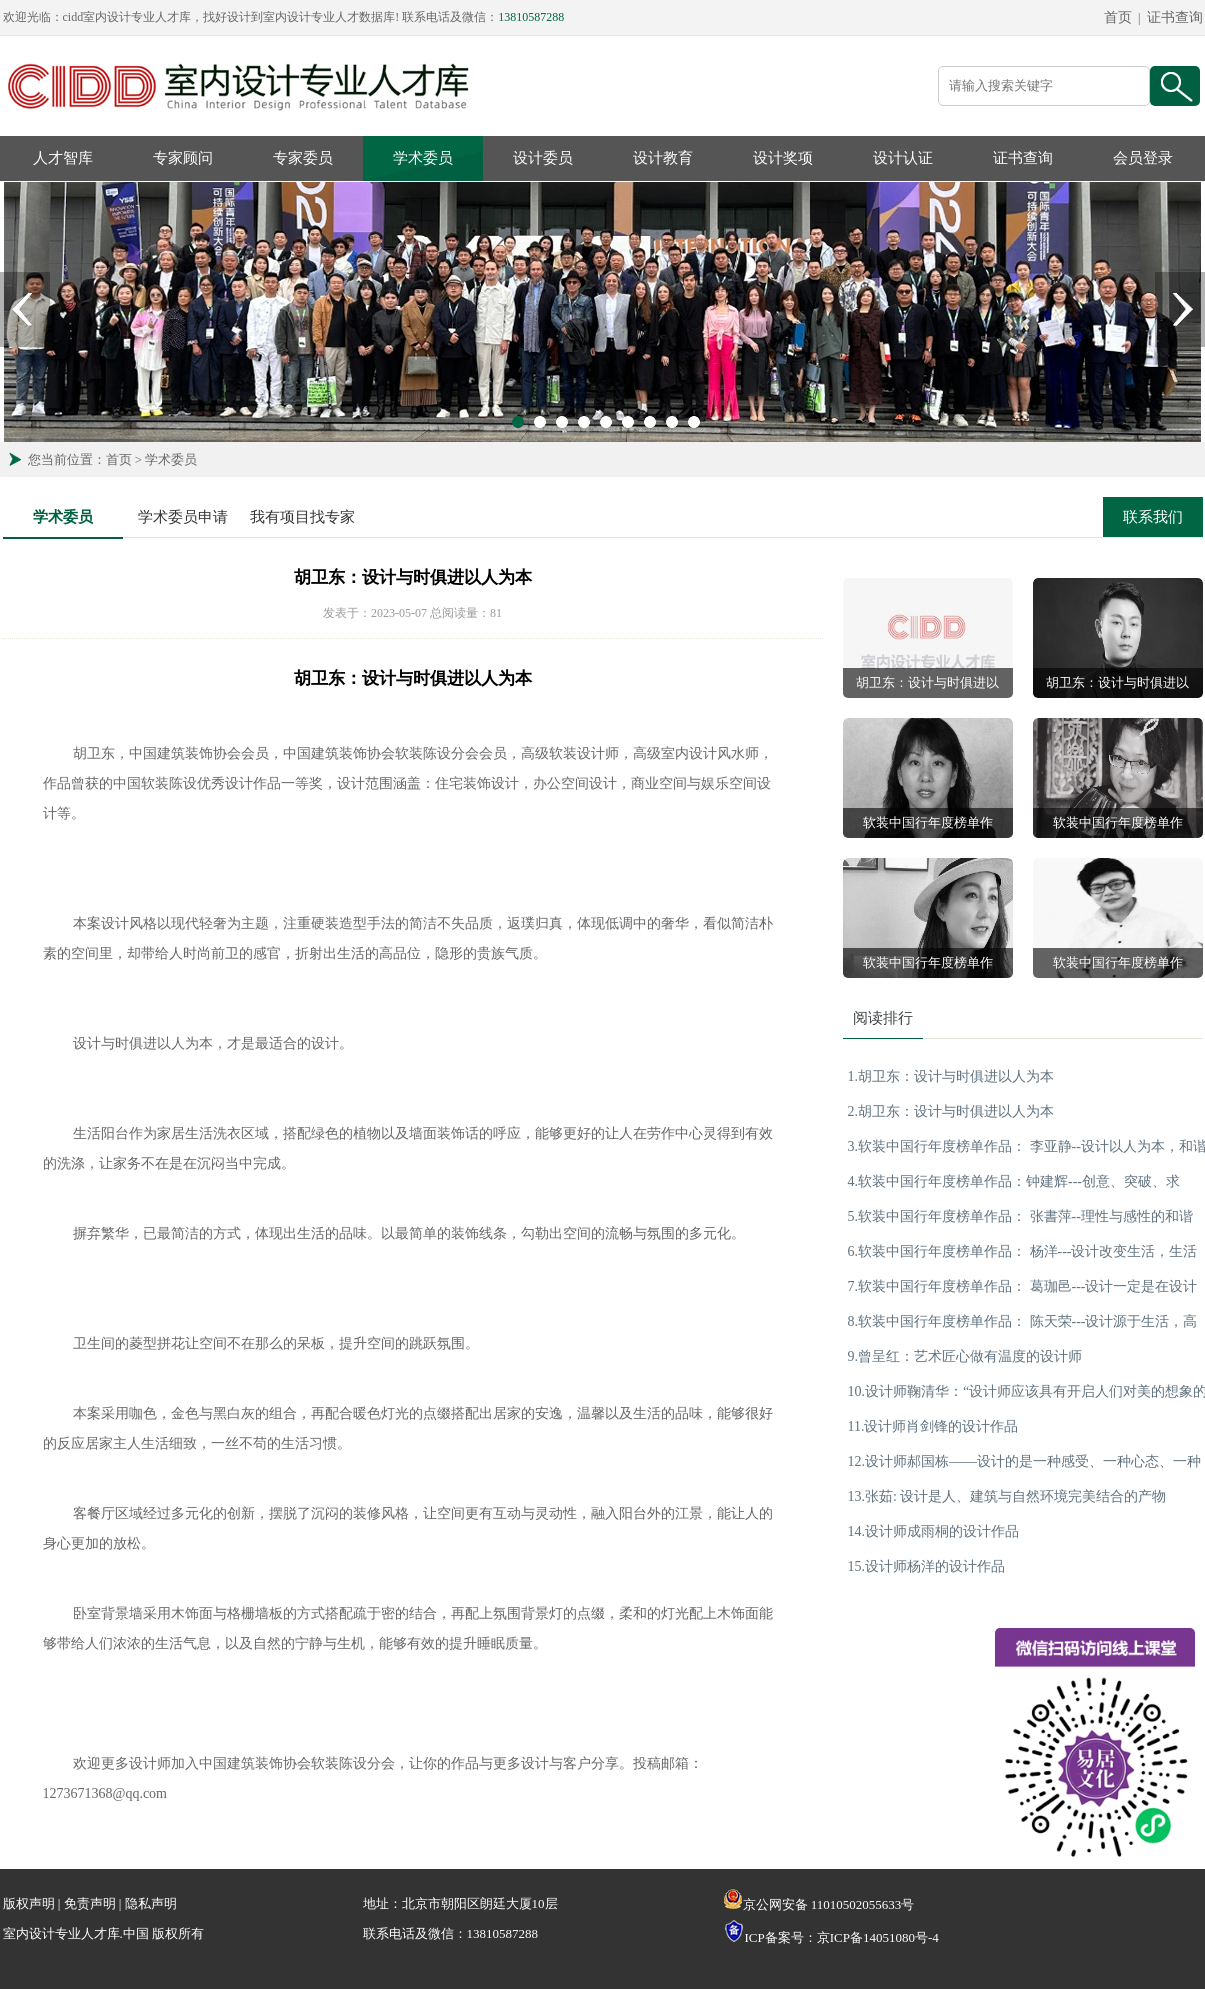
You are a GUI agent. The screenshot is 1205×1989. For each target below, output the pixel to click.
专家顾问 (183, 158)
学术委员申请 (183, 517)
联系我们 (1153, 517)
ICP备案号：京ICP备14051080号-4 (842, 1937)
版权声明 (29, 1903)
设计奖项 (783, 158)
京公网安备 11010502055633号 (819, 1904)
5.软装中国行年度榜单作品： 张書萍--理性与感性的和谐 (1020, 1216)
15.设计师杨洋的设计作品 (927, 1566)
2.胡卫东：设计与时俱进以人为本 (951, 1111)
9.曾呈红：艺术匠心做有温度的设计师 (965, 1356)
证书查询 (1175, 17)
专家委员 (303, 158)
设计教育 (663, 158)
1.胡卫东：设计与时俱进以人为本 (951, 1076)
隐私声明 (151, 1903)
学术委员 (423, 158)
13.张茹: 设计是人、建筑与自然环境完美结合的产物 (1007, 1496)
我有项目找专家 (302, 517)
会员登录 (1143, 158)
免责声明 (90, 1903)
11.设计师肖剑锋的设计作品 (933, 1426)
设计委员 (543, 158)
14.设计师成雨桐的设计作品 (934, 1531)
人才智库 (63, 158)
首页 (1118, 17)
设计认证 (903, 158)
